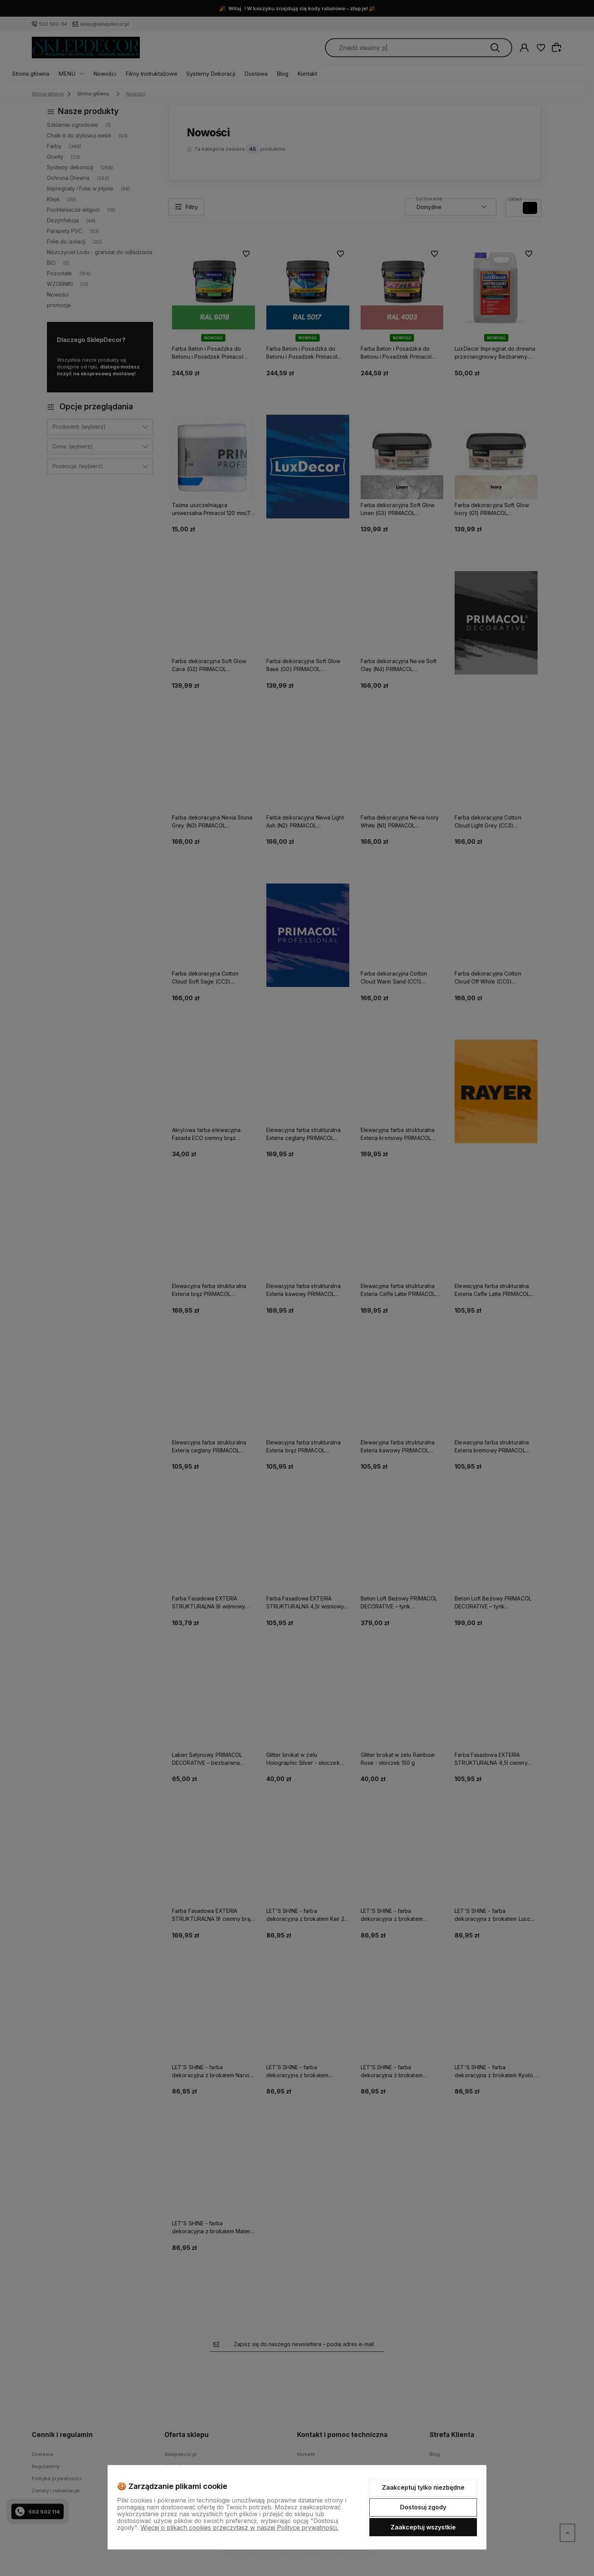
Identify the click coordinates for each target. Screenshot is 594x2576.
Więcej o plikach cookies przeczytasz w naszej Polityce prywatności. (239, 2527)
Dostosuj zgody (423, 2507)
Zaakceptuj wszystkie (423, 2527)
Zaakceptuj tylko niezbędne (423, 2487)
